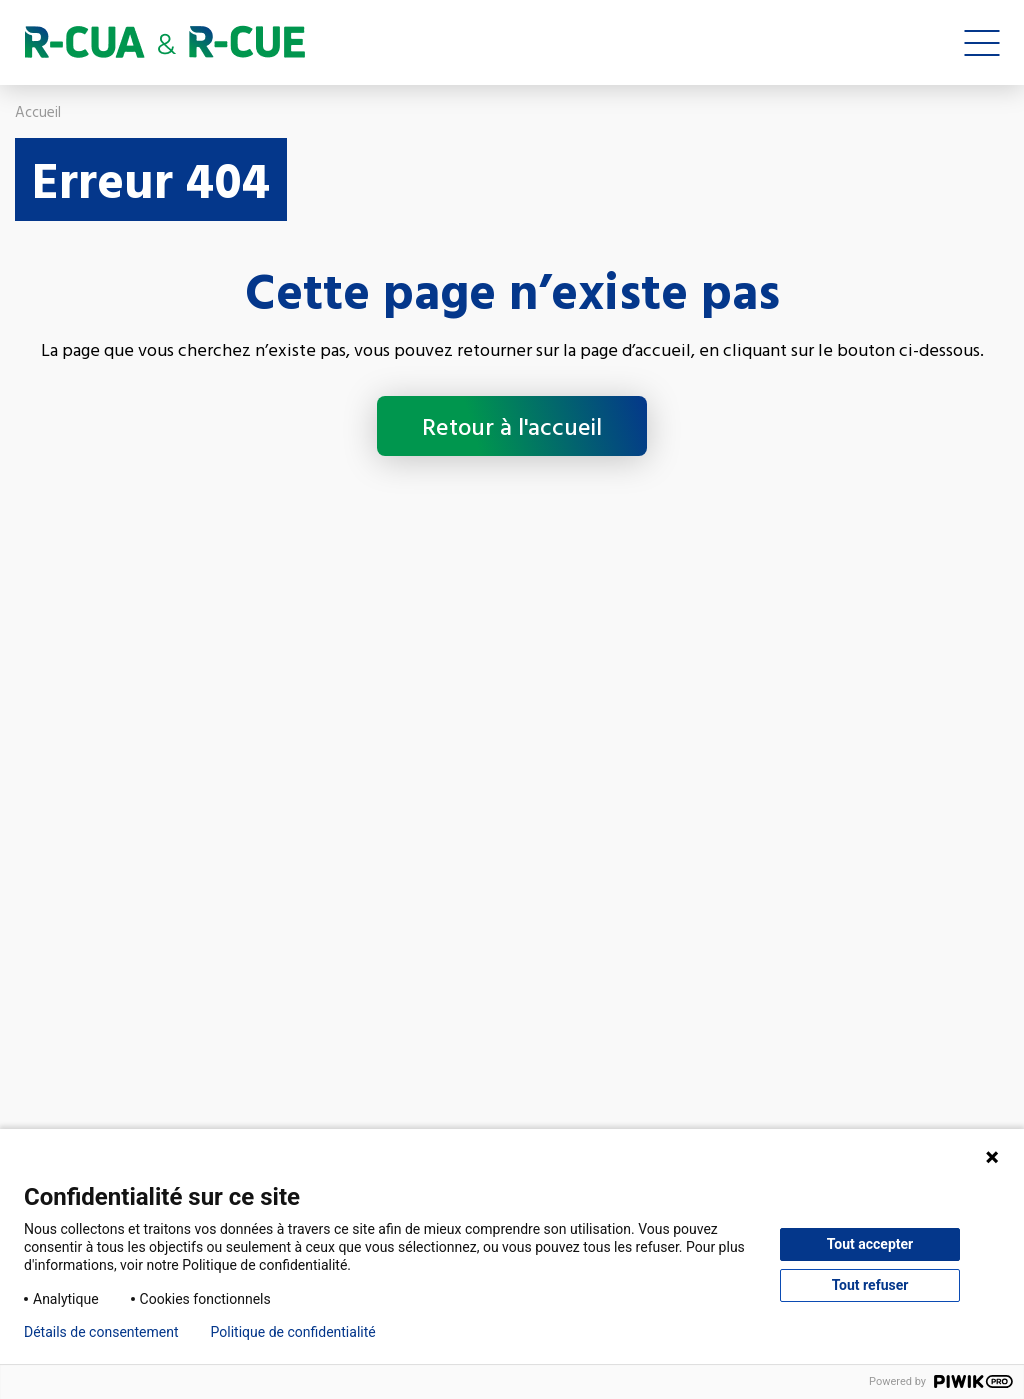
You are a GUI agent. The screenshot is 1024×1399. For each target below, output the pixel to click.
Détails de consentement (101, 1332)
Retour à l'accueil (512, 426)
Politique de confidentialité (293, 1332)
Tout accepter (870, 1244)
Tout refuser (870, 1285)
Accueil (38, 111)
